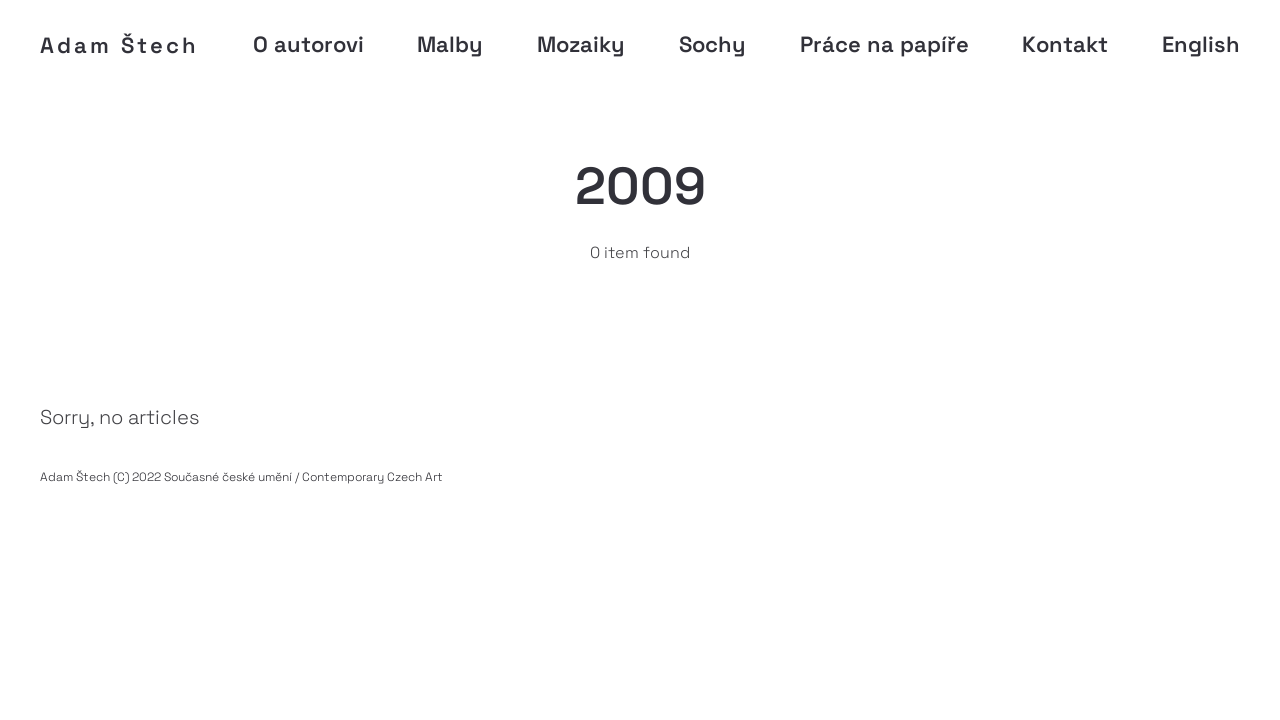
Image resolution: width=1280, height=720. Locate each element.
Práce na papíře (884, 44)
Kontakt (1065, 44)
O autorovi (308, 44)
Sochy (712, 44)
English (1201, 44)
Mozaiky (581, 44)
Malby (450, 44)
